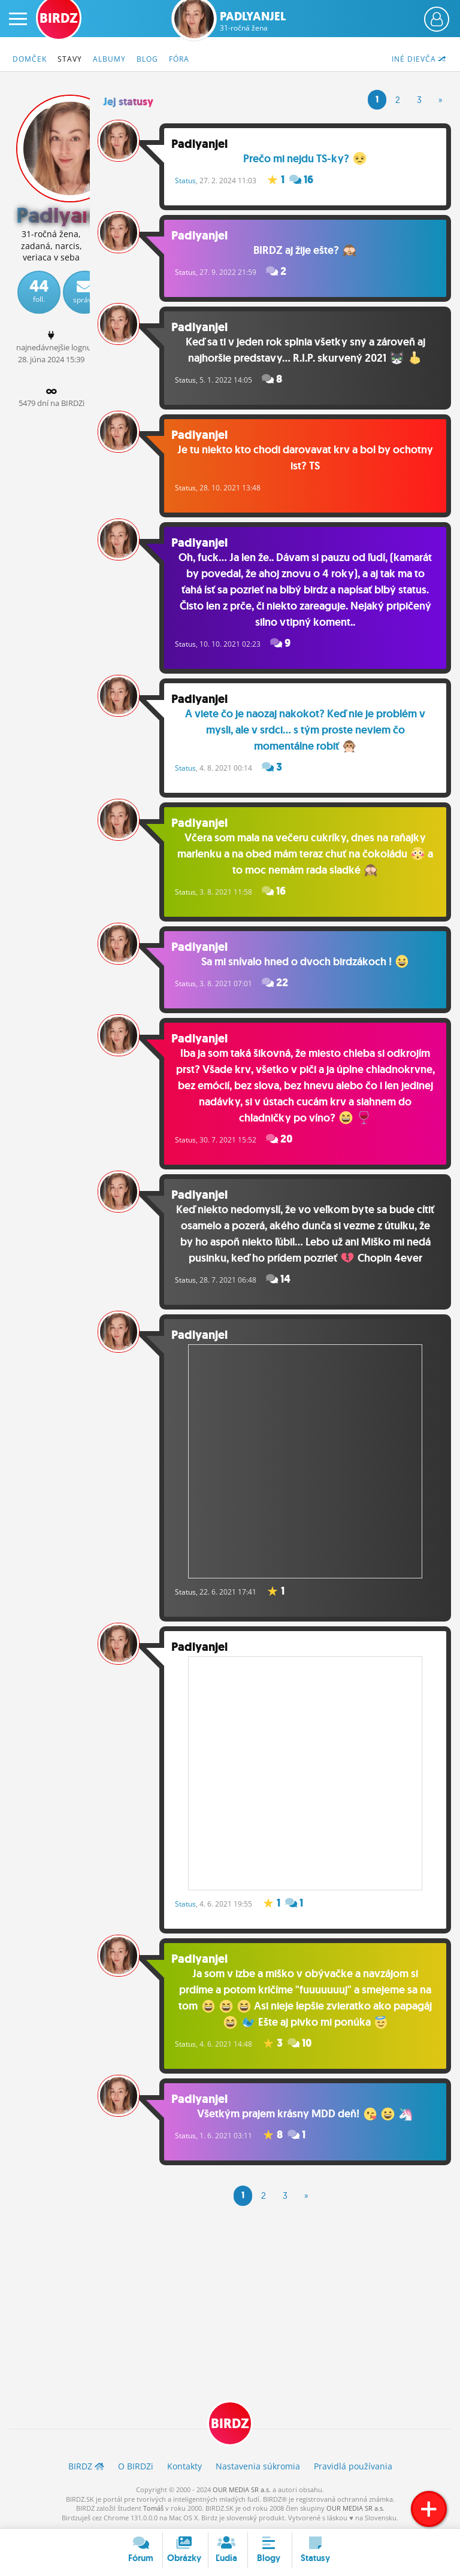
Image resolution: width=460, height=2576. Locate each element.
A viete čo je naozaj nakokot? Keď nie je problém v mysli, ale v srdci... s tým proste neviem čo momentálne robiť (305, 730)
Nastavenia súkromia (258, 2466)
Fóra (179, 59)
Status (185, 180)
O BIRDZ (135, 2466)
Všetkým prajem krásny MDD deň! (305, 2114)
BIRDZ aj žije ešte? (304, 250)
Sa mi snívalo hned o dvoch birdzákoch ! (305, 961)
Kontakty (184, 2466)
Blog (147, 59)
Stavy (70, 59)
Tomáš (153, 2508)
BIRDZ (230, 2423)
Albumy (109, 59)
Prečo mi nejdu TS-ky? (305, 158)
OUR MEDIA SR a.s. (242, 2489)
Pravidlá (353, 2466)
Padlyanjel (253, 21)
